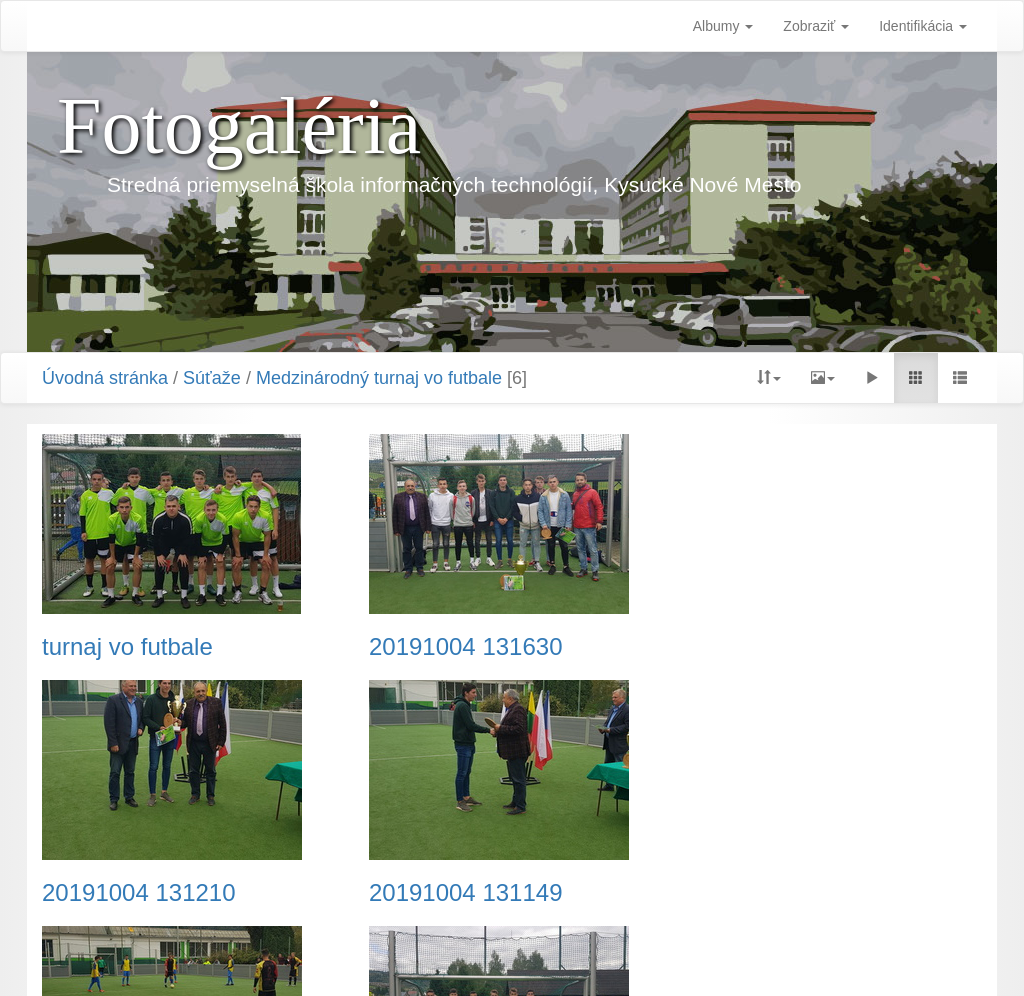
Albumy (723, 26)
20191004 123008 (462, 893)
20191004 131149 (139, 893)
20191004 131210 (786, 647)
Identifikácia (923, 26)
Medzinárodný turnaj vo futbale (379, 378)
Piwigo (611, 956)
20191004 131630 (462, 647)
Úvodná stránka (105, 378)
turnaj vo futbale (127, 647)
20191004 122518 (786, 893)
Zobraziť (816, 26)
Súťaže (212, 378)
